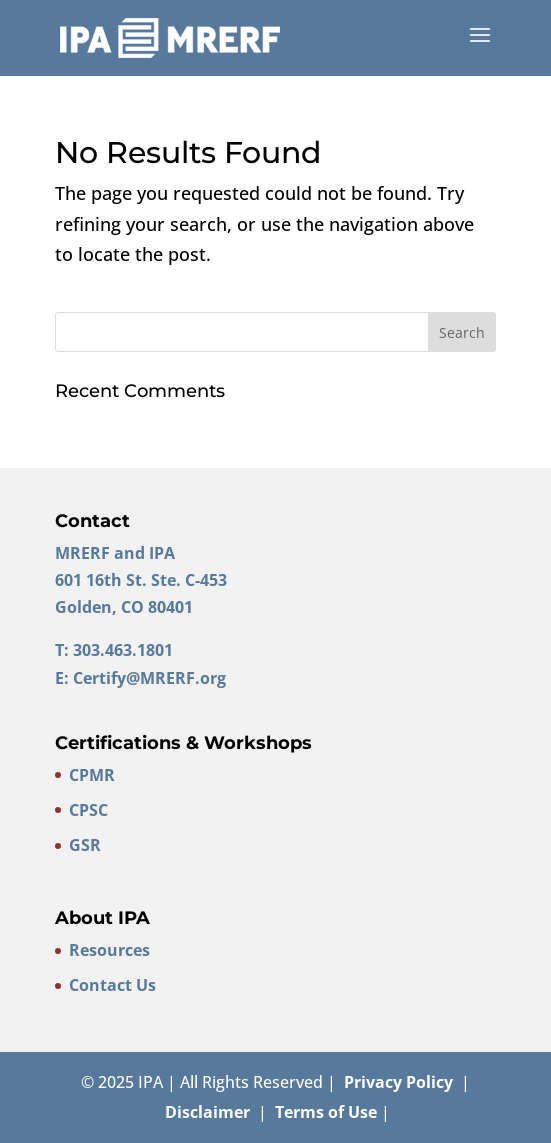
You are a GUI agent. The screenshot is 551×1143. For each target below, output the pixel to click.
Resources (109, 950)
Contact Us (112, 985)
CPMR (92, 775)
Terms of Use (326, 1112)
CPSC (88, 810)
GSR (85, 845)
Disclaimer (207, 1112)
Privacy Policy (398, 1082)
